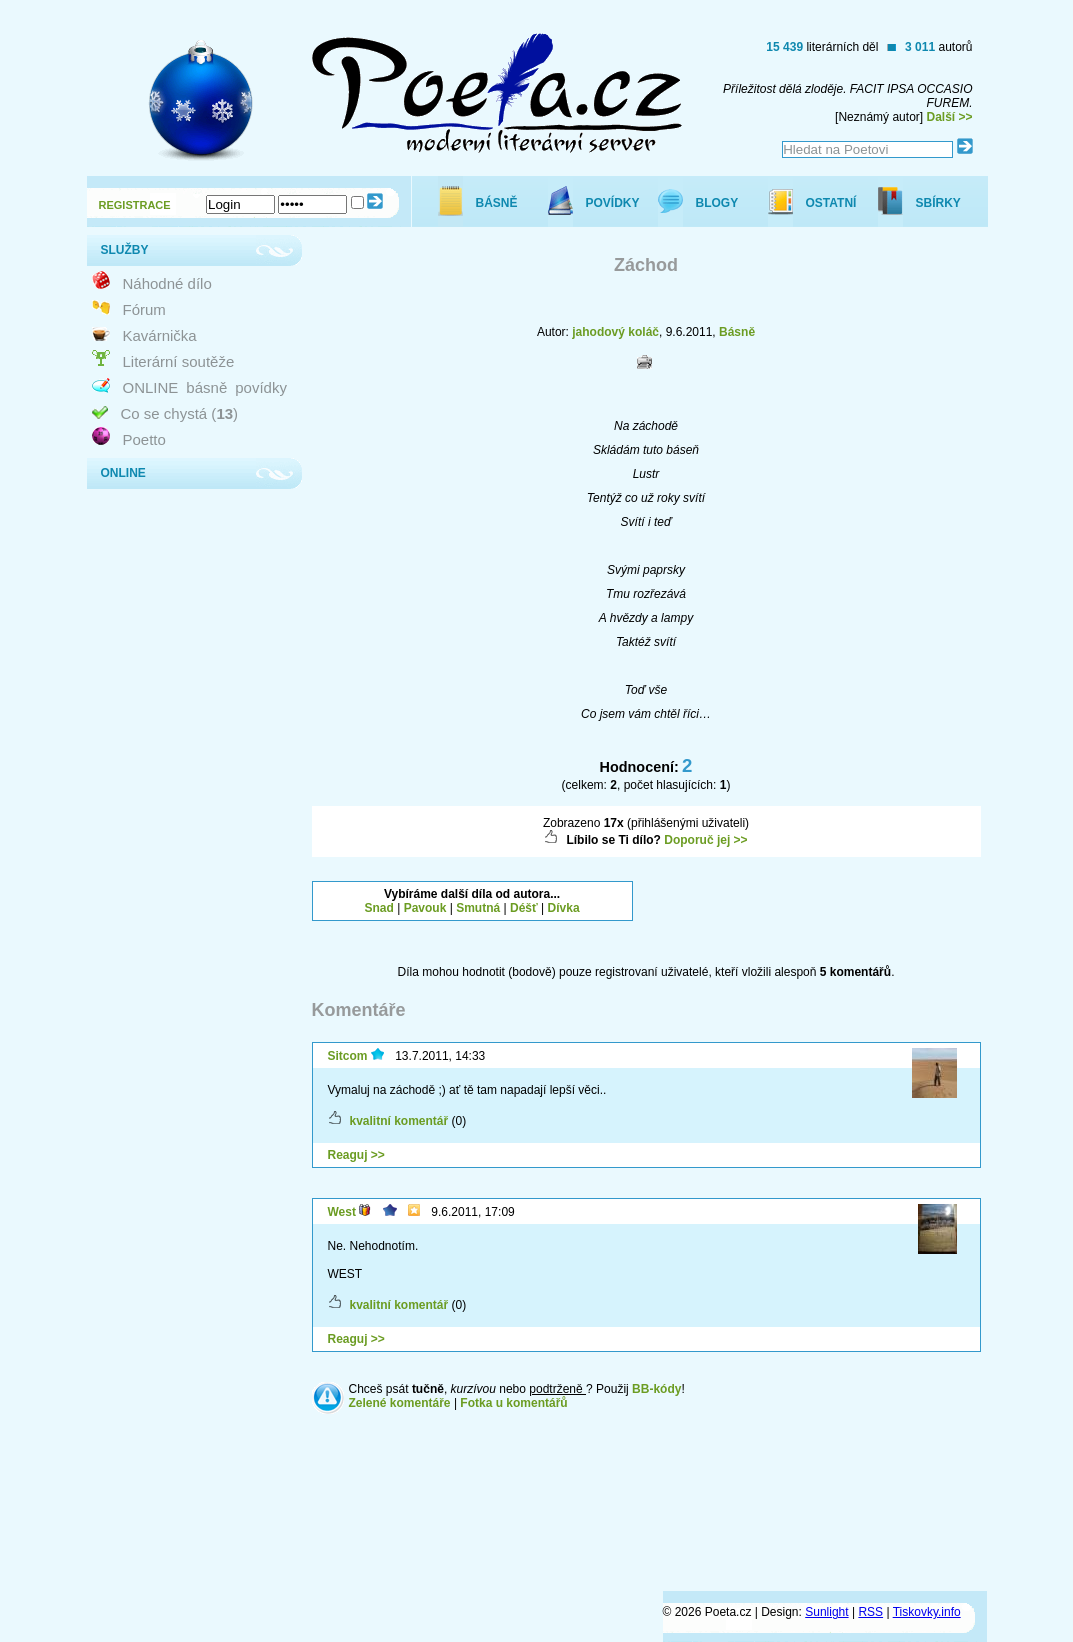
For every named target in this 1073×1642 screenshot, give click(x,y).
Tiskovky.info (927, 1612)
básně (206, 387)
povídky (261, 387)
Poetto (144, 439)
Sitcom (348, 1056)
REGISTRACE (135, 205)
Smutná (478, 908)
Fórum (144, 309)
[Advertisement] (819, 906)
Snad (379, 908)
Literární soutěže (179, 361)
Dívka (564, 908)
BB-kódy (656, 1389)
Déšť (524, 908)
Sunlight (826, 1612)
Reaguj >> (356, 1155)
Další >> (949, 117)
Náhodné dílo (167, 283)
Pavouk (425, 908)
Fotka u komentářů (513, 1403)
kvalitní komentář (399, 1121)
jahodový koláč (615, 332)
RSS (870, 1612)
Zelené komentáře (400, 1403)
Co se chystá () (180, 413)
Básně (737, 332)
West (342, 1212)
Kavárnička (160, 335)
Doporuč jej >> (705, 840)
